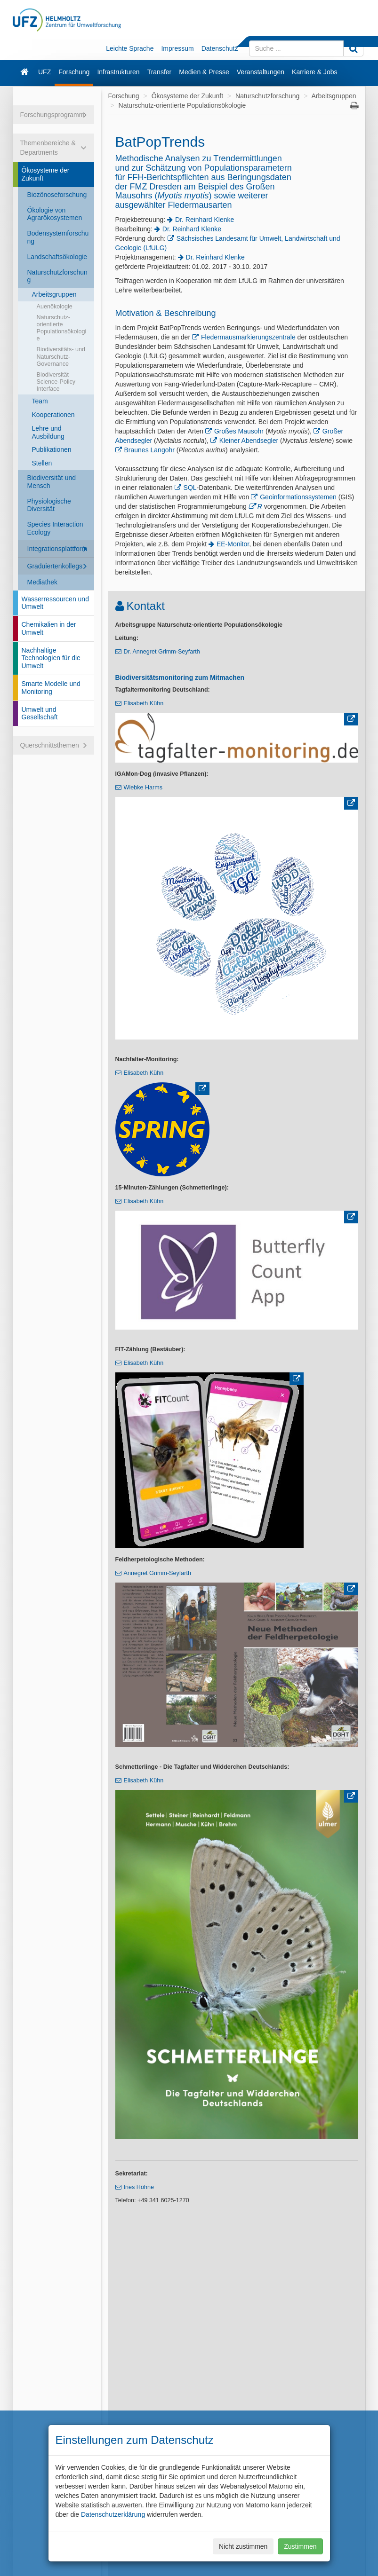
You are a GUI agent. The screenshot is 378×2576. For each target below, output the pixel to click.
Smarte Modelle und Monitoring (51, 687)
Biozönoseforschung (57, 194)
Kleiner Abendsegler (248, 440)
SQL (190, 487)
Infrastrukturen (118, 72)
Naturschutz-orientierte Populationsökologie (62, 328)
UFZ (44, 72)
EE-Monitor (233, 544)
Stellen (42, 463)
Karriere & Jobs (314, 72)
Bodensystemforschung (58, 237)
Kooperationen (53, 414)
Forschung (73, 72)
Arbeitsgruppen (54, 294)
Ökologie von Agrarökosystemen (54, 214)
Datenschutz (219, 48)
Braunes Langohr (150, 450)
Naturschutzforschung (57, 276)
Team (40, 401)
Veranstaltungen (260, 72)
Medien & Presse (204, 72)
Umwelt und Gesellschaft (40, 713)
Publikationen (52, 449)
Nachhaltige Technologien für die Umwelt (51, 658)
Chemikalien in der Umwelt (49, 628)
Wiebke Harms (143, 787)
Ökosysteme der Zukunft (46, 174)
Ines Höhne (139, 2187)
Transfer (159, 72)
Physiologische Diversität (49, 505)
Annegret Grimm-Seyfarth (157, 1573)
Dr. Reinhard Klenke (204, 219)
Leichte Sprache (129, 48)
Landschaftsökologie (57, 256)
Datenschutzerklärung (113, 2514)
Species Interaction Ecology (55, 528)
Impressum (177, 48)
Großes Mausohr (239, 431)
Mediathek (42, 582)
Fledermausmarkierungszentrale (248, 337)
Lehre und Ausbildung (48, 432)
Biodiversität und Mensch (51, 481)
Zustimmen (300, 2546)
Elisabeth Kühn (144, 703)
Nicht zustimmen (243, 2546)
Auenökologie (54, 306)
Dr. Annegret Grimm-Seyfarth (162, 651)
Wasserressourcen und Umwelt (55, 603)
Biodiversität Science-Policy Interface (56, 381)
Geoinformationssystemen (298, 497)
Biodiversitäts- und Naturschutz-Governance (61, 356)
